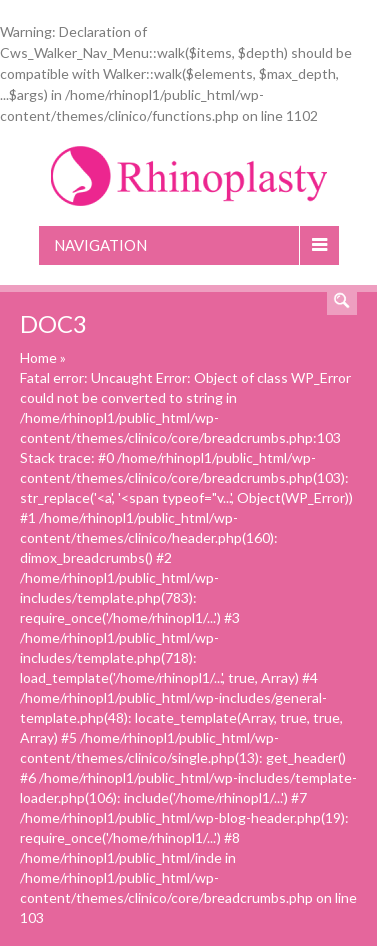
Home (38, 357)
